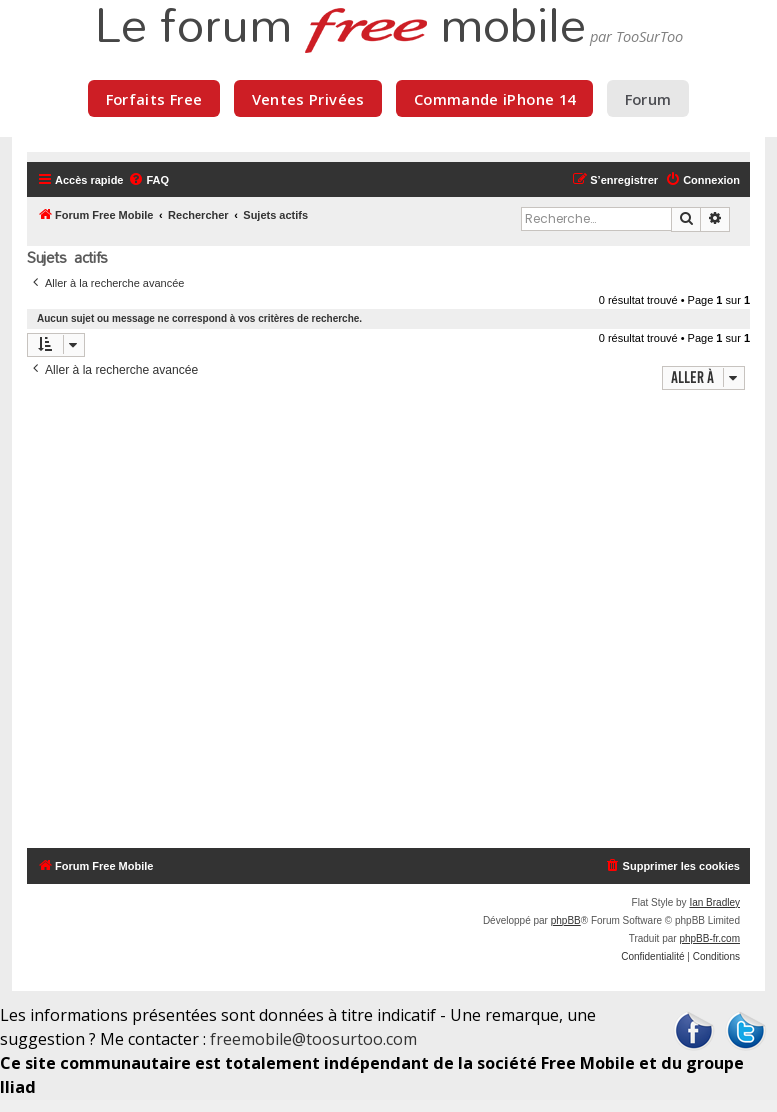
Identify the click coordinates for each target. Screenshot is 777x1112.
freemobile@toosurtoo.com (313, 1039)
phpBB (566, 920)
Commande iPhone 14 (495, 99)
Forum (648, 99)
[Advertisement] (388, 621)
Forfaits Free (154, 99)
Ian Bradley (714, 902)
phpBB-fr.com (709, 938)
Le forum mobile (340, 28)
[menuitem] (148, 180)
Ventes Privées (308, 99)
